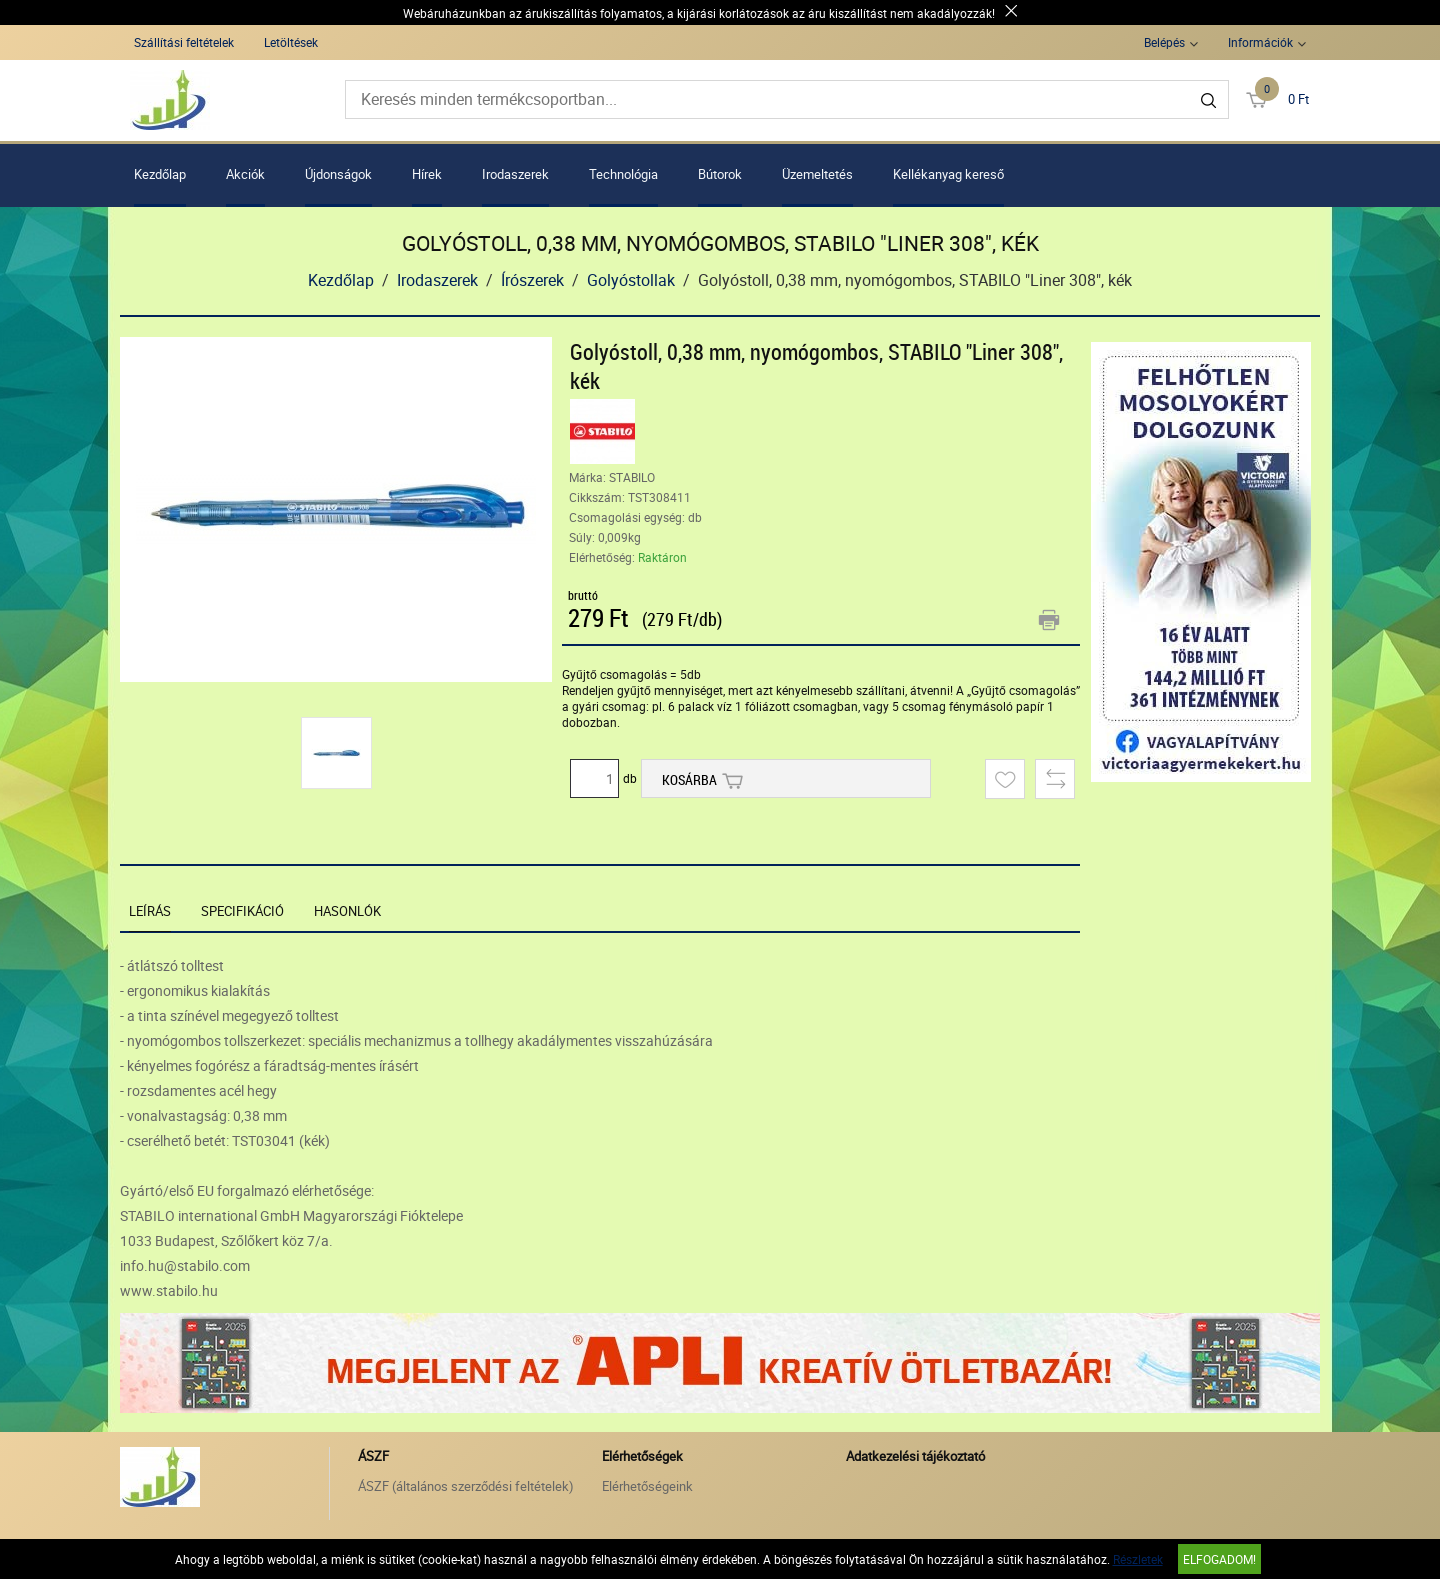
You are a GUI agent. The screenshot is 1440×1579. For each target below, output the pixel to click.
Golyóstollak (631, 280)
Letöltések (291, 42)
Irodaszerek (515, 174)
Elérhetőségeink (647, 1486)
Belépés (1164, 42)
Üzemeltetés (817, 174)
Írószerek (532, 280)
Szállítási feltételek (184, 42)
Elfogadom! (1219, 1559)
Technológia (623, 174)
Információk (1260, 42)
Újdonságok (338, 174)
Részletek (1138, 1559)
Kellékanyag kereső (948, 174)
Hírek (427, 174)
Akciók (245, 174)
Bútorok (720, 174)
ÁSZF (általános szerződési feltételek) (466, 1486)
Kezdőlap (160, 174)
